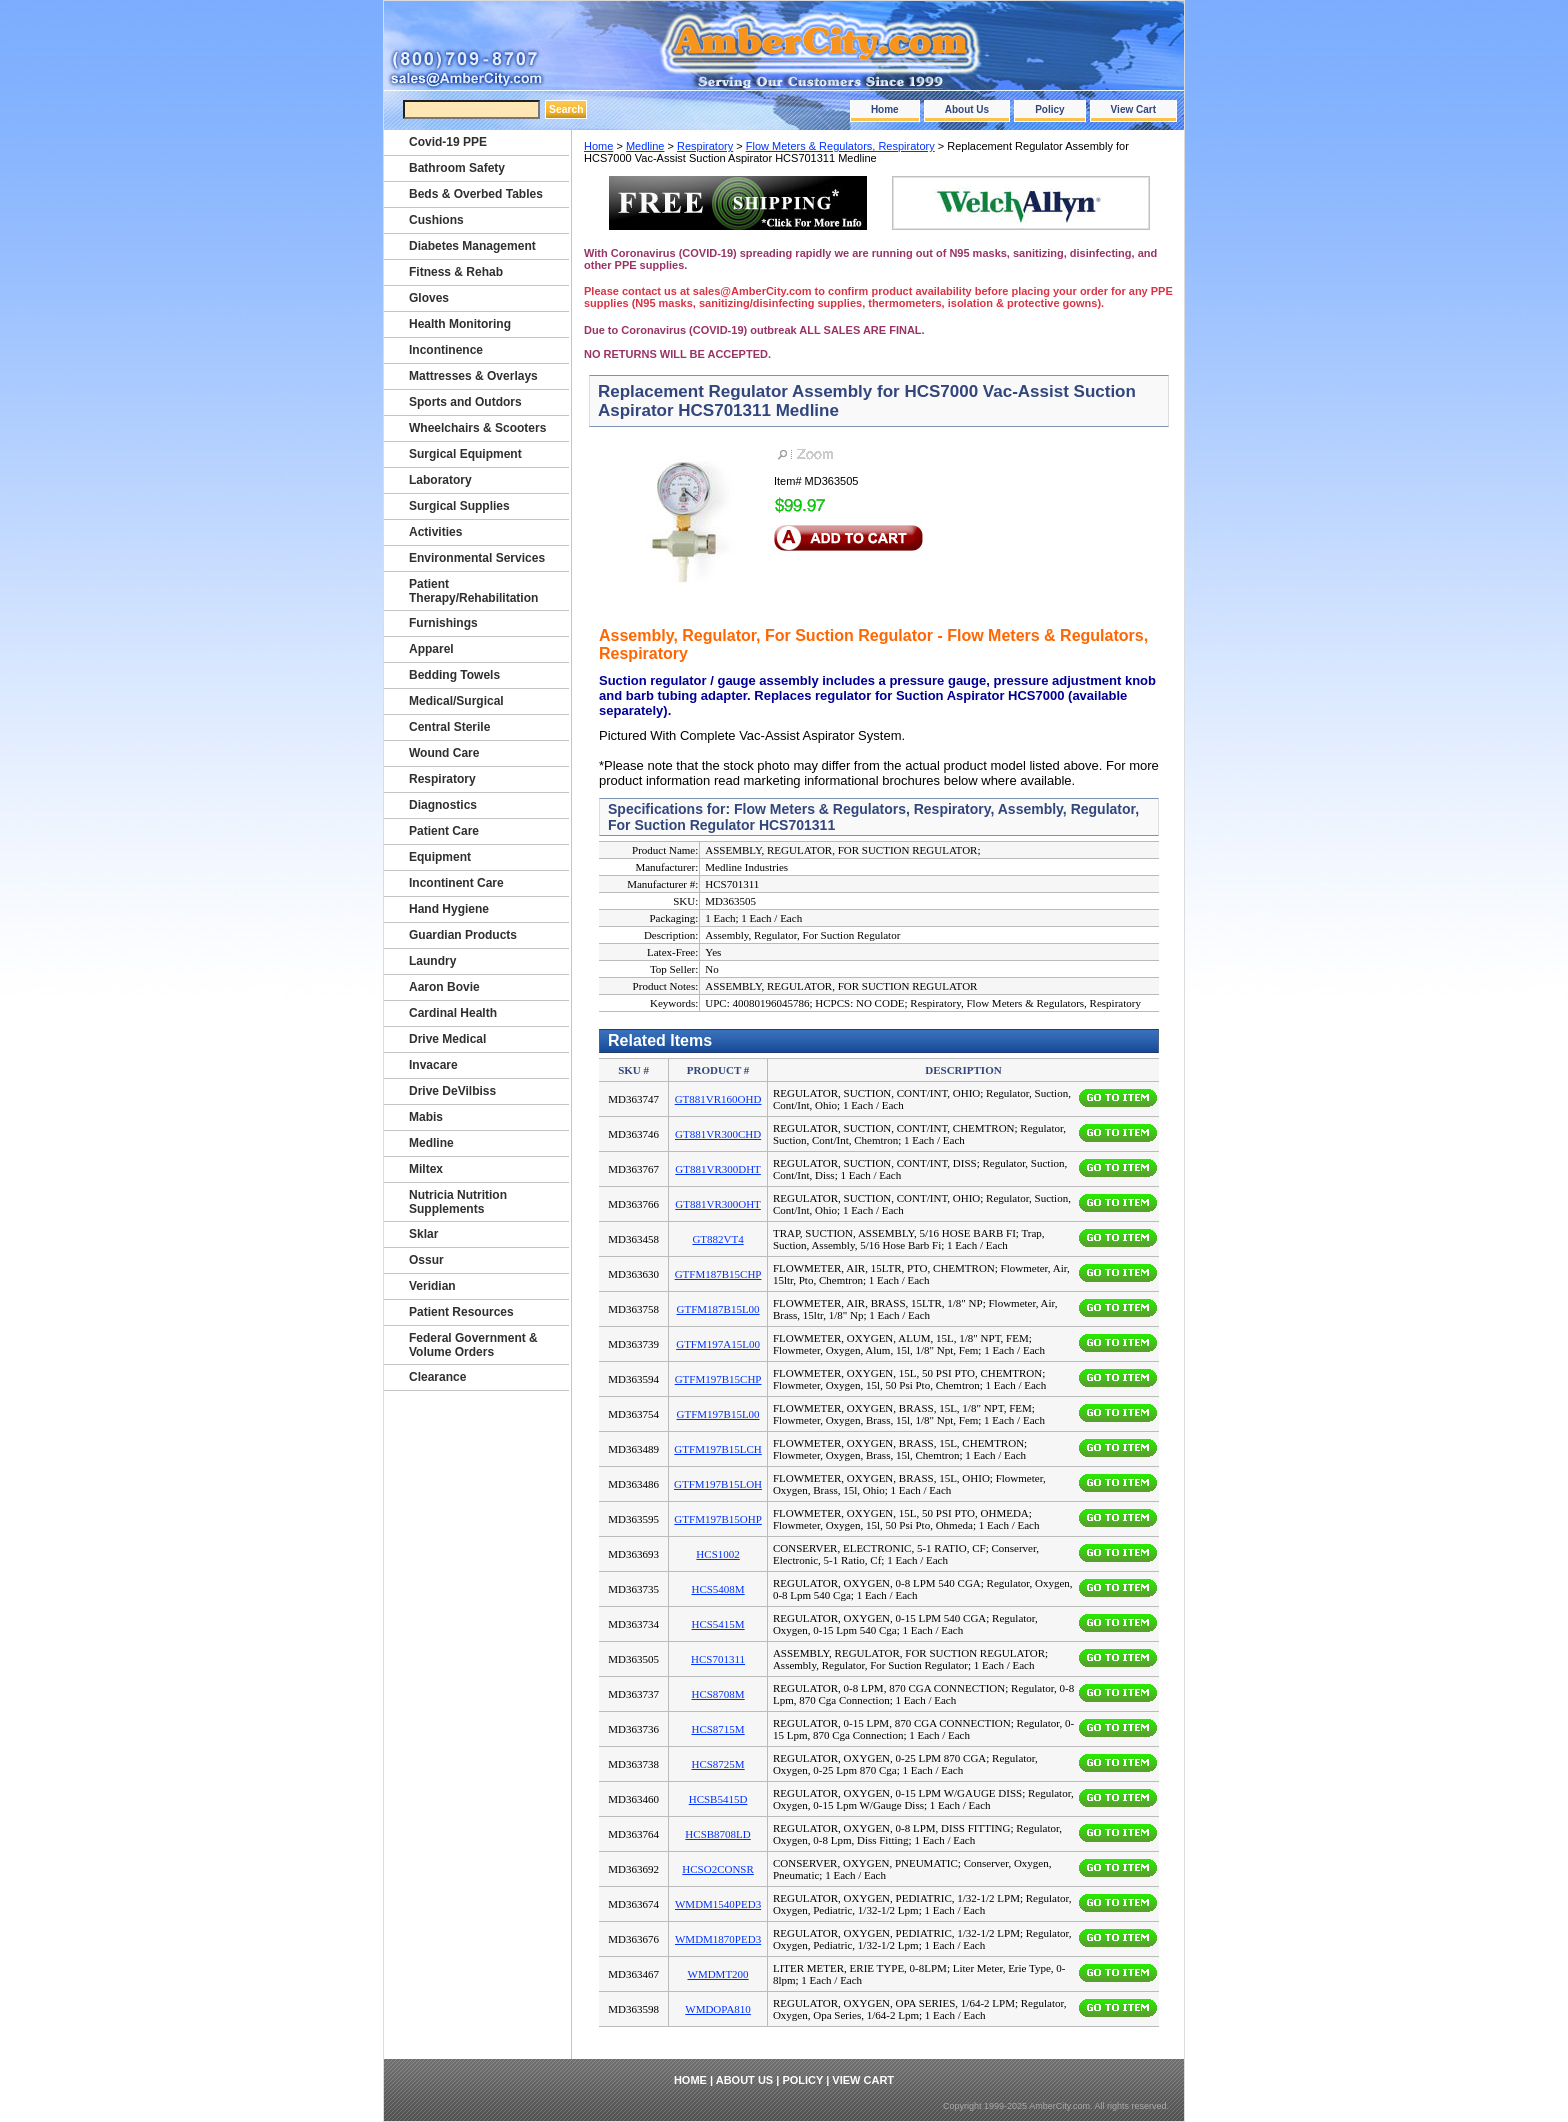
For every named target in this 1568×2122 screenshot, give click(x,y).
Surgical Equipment (465, 454)
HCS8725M (717, 1764)
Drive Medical (447, 1039)
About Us (967, 109)
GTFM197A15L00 (718, 1344)
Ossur (426, 1260)
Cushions (436, 220)
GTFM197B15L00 (718, 1414)
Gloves (429, 298)
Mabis (426, 1117)
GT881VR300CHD (718, 1134)
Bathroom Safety (457, 168)
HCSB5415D (718, 1799)
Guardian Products (463, 935)
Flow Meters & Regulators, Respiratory (840, 146)
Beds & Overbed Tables (476, 194)
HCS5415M (717, 1624)
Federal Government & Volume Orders (473, 1345)
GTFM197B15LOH (718, 1484)
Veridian (432, 1286)
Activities (435, 532)
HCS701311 (718, 1659)
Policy (1049, 109)
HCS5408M (717, 1589)
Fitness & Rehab (456, 272)
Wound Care (444, 753)
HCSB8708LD (717, 1834)
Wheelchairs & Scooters (477, 428)
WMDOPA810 (718, 2009)
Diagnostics (443, 805)
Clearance (437, 1377)
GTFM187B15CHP (718, 1274)
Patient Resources (461, 1312)
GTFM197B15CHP (718, 1379)
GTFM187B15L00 (718, 1309)
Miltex (426, 1169)
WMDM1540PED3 (718, 1904)
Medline (645, 146)
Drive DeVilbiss (452, 1091)
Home (885, 109)
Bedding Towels (454, 675)
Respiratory (705, 146)
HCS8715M (717, 1729)
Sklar (423, 1234)
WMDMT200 (718, 1974)
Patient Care (444, 831)
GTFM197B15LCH (717, 1449)
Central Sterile (449, 727)
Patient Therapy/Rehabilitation (473, 591)
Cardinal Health (453, 1013)
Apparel (431, 649)
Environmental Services (477, 558)
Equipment (440, 857)
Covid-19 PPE (448, 142)
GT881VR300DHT (718, 1169)
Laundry (432, 961)
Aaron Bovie (444, 987)
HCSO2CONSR (718, 1869)
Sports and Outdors (465, 402)
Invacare (433, 1065)
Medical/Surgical (456, 701)
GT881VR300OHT (718, 1204)
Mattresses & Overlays (473, 376)
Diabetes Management (472, 246)
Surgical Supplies (459, 506)
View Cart (1133, 109)
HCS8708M (717, 1694)
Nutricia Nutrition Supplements (458, 1202)
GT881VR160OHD (718, 1099)
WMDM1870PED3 (718, 1939)
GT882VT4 (717, 1239)
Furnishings (443, 623)
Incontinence (446, 350)
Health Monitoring (460, 324)
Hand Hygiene (449, 909)
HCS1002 (717, 1554)
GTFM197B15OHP (717, 1519)
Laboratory (440, 480)
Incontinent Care (456, 883)
